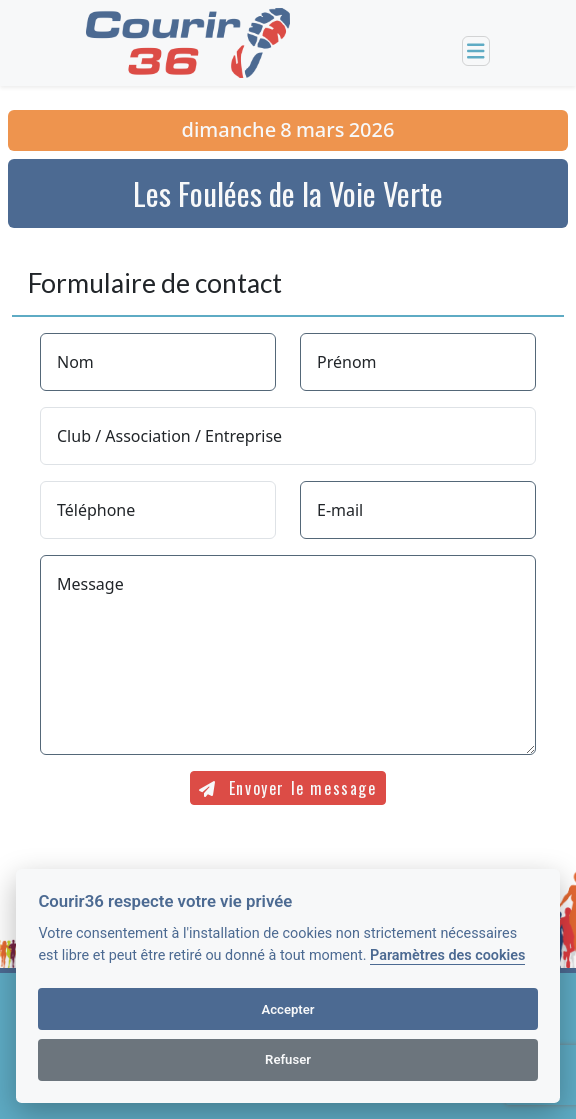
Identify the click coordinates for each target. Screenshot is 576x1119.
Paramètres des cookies (447, 955)
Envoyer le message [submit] (287, 788)
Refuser (288, 1059)
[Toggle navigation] (476, 51)
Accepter (287, 1009)
